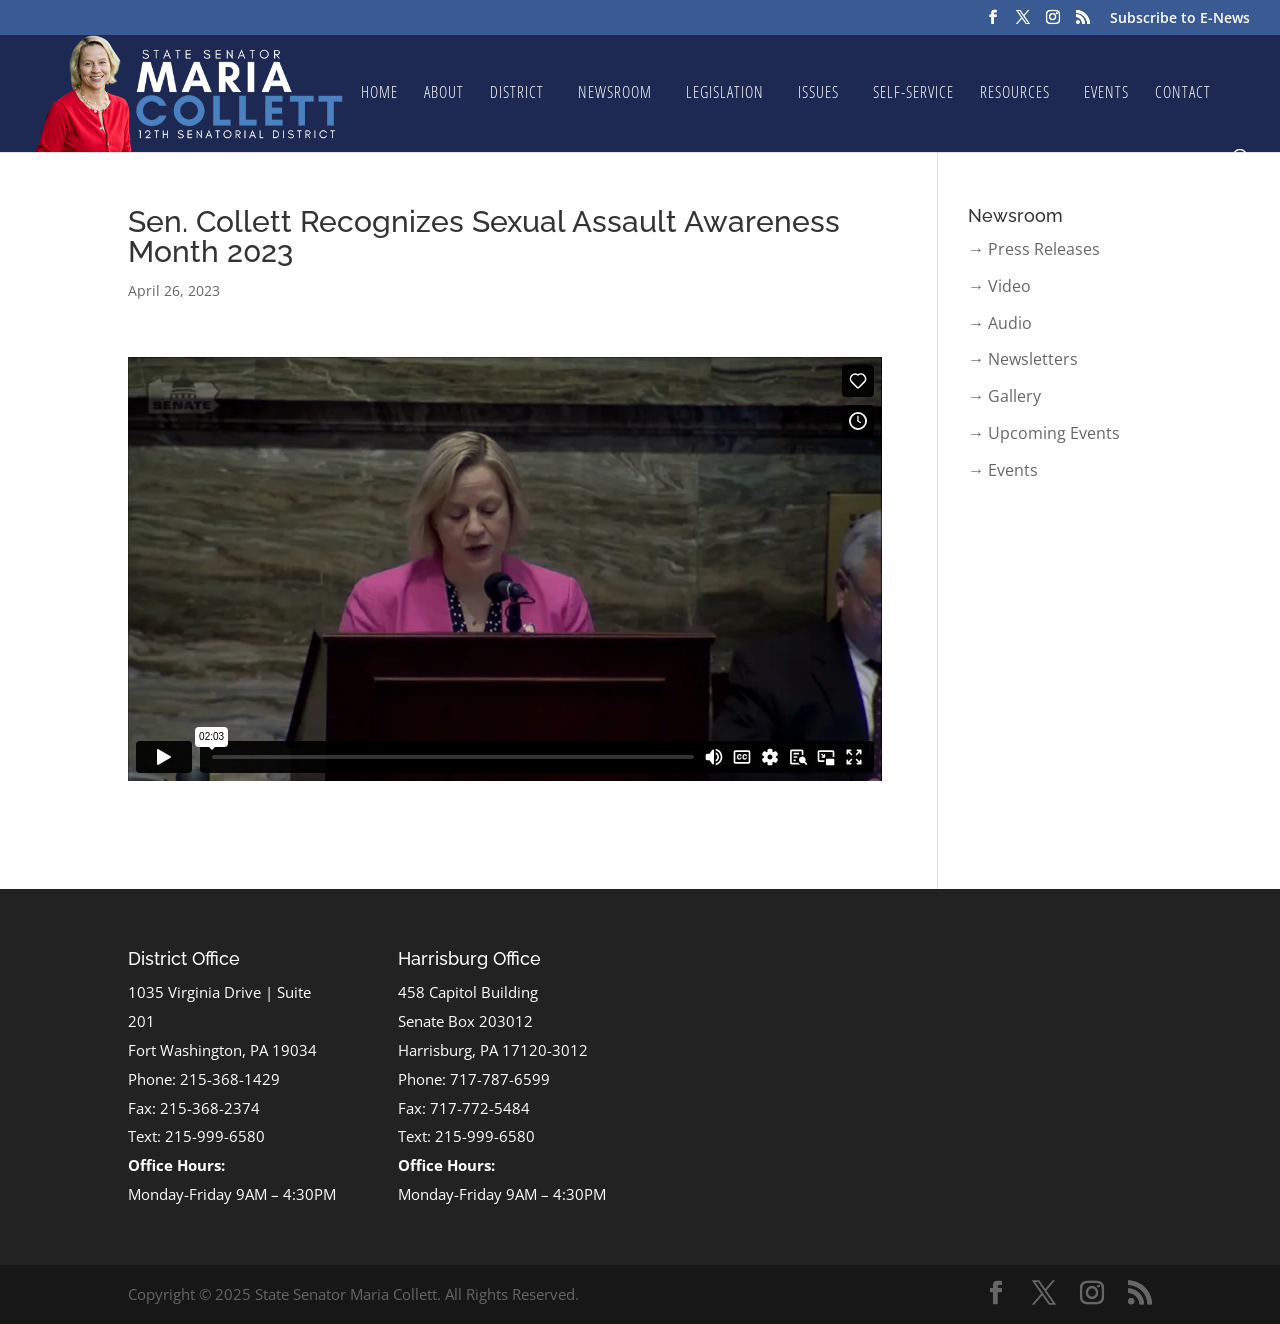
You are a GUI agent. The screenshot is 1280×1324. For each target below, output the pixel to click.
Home (379, 94)
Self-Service (913, 94)
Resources (1015, 94)
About (444, 94)
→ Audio (1000, 323)
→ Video (999, 286)
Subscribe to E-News (1180, 19)
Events (1106, 94)
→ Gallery (1004, 396)
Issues (818, 94)
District (517, 94)
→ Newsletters (1023, 359)
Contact (1183, 94)
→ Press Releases (1034, 249)
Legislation (725, 94)
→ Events (1003, 470)
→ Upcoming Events (1044, 433)
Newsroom (615, 94)
